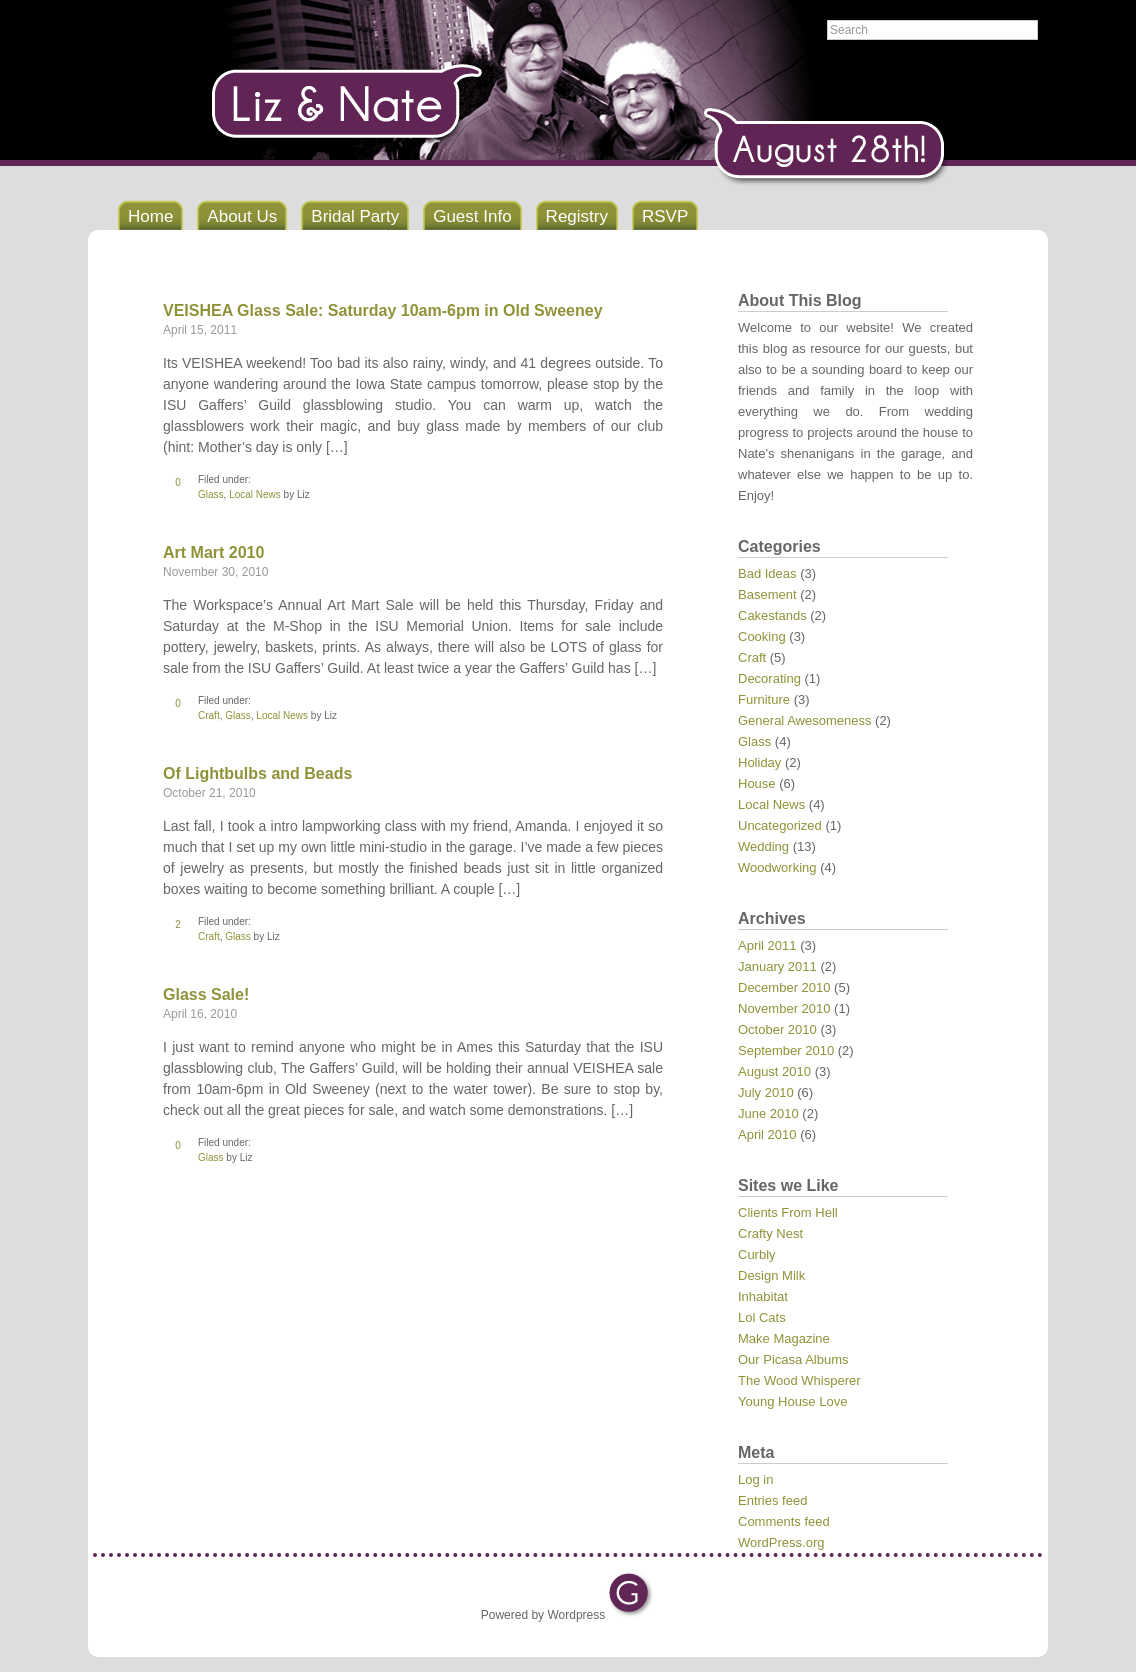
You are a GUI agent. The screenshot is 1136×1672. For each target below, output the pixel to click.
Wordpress (576, 1615)
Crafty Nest (770, 1233)
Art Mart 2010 (213, 552)
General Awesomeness (804, 720)
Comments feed (784, 1521)
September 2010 (786, 1050)
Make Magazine (784, 1338)
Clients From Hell (788, 1212)
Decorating (769, 678)
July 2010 (766, 1092)
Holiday (759, 762)
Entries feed (772, 1500)
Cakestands (772, 615)
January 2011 (777, 966)
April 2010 (767, 1134)
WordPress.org (781, 1542)
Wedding (763, 846)
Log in (755, 1479)
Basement (767, 594)
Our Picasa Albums (793, 1359)
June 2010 (768, 1113)
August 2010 (774, 1071)
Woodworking (777, 867)
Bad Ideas (767, 573)
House (757, 783)
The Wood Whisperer (799, 1380)
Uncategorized (780, 825)
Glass (211, 494)
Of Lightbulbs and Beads (257, 773)
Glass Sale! (206, 994)
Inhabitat (763, 1296)
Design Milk (771, 1275)
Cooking (762, 636)
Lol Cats (762, 1317)
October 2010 (777, 1029)
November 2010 (784, 1008)
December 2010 (784, 987)
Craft (209, 715)
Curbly (757, 1254)
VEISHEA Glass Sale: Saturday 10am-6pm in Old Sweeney (383, 310)
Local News (255, 494)
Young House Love (792, 1401)
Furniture (764, 699)
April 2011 (767, 945)
